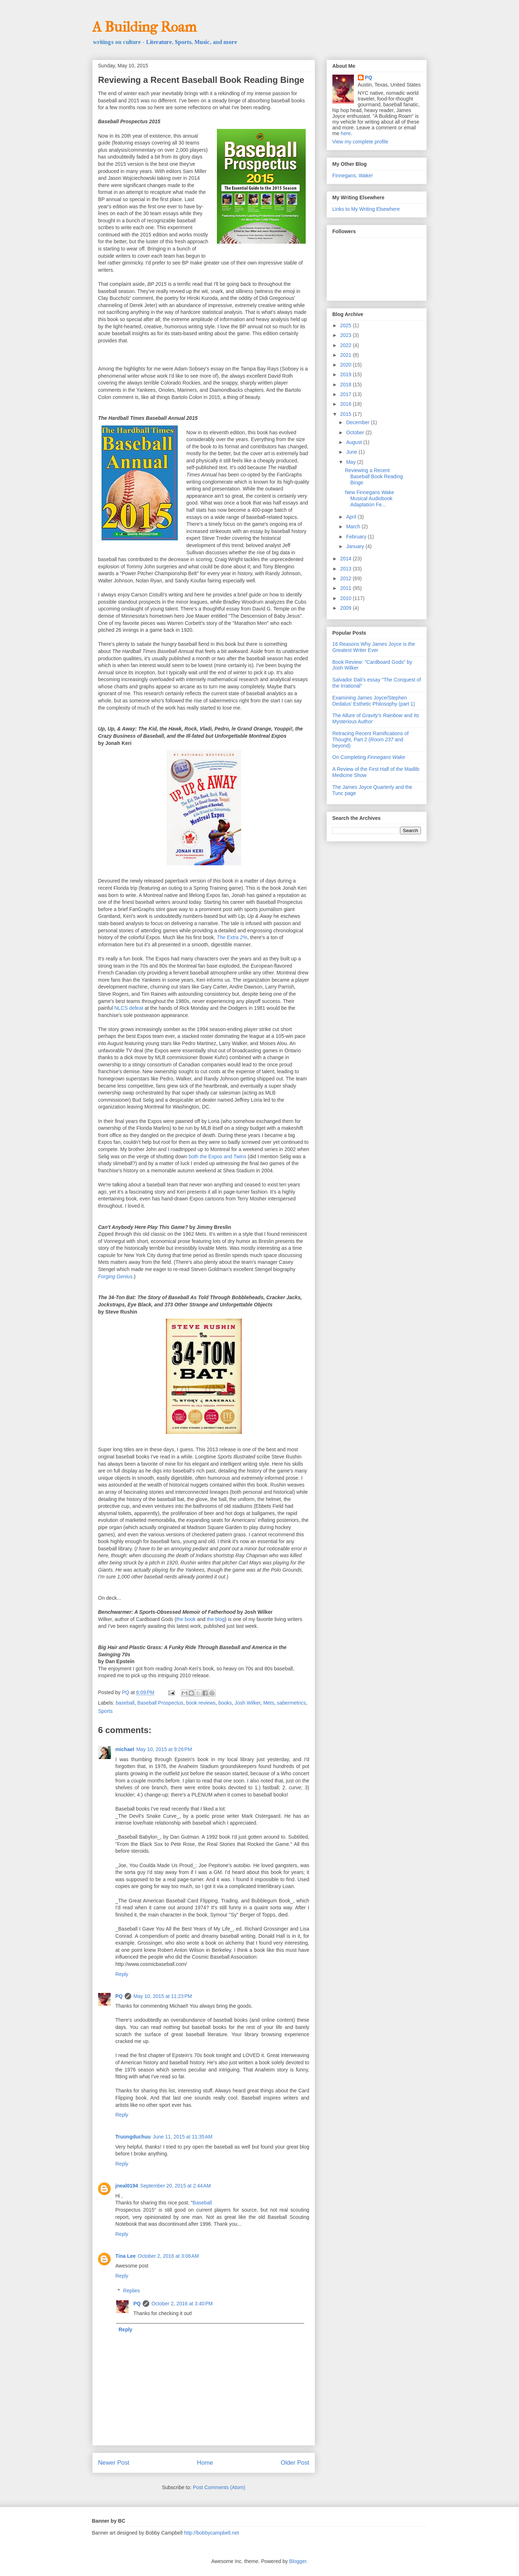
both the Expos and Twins (218, 1156)
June (352, 452)
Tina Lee (125, 2256)
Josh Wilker (248, 1703)
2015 (346, 414)
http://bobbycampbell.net (211, 2533)
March (353, 526)
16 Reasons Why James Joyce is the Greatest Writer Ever (373, 647)
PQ (119, 1996)
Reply (121, 1974)
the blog (216, 1619)
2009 (346, 608)
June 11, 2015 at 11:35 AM (182, 2137)
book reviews (201, 1703)
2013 (346, 569)
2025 (346, 325)
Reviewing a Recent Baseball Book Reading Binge (374, 476)
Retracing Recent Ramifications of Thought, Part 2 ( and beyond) (370, 739)
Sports (183, 42)
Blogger (297, 2561)
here (346, 133)
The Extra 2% (232, 937)
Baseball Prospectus (160, 1703)
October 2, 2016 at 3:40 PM (182, 2303)
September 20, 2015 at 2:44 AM (175, 2186)
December (358, 422)
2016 (346, 404)
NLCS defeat (128, 1008)
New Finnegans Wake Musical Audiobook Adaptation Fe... (369, 498)
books (225, 1703)
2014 (346, 558)
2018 (346, 384)
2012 (346, 578)
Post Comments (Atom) (219, 2487)
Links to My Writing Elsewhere (366, 209)
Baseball (202, 2203)
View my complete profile (360, 142)
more (230, 42)
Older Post (295, 2462)
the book (186, 1619)
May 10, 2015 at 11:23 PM (162, 1996)
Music (202, 42)
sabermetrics (291, 1703)
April (352, 517)
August (354, 442)
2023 (346, 335)
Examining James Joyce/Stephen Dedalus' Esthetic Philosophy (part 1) (373, 701)
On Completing (368, 757)
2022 (346, 345)
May (351, 462)
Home (205, 2462)
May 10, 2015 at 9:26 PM (164, 1749)
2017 (346, 394)
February (357, 536)
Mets (268, 1703)
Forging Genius (115, 1276)
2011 (346, 588)
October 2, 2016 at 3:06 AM (168, 2256)
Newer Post (113, 2462)
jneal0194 (126, 2186)
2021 (346, 355)
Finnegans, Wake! (352, 175)
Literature (159, 42)
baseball (125, 1703)
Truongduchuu (133, 2137)
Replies (131, 2290)
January (355, 546)
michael (124, 1749)
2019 (346, 374)
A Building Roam (144, 27)
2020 (346, 365)
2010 (346, 598)
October (355, 432)
